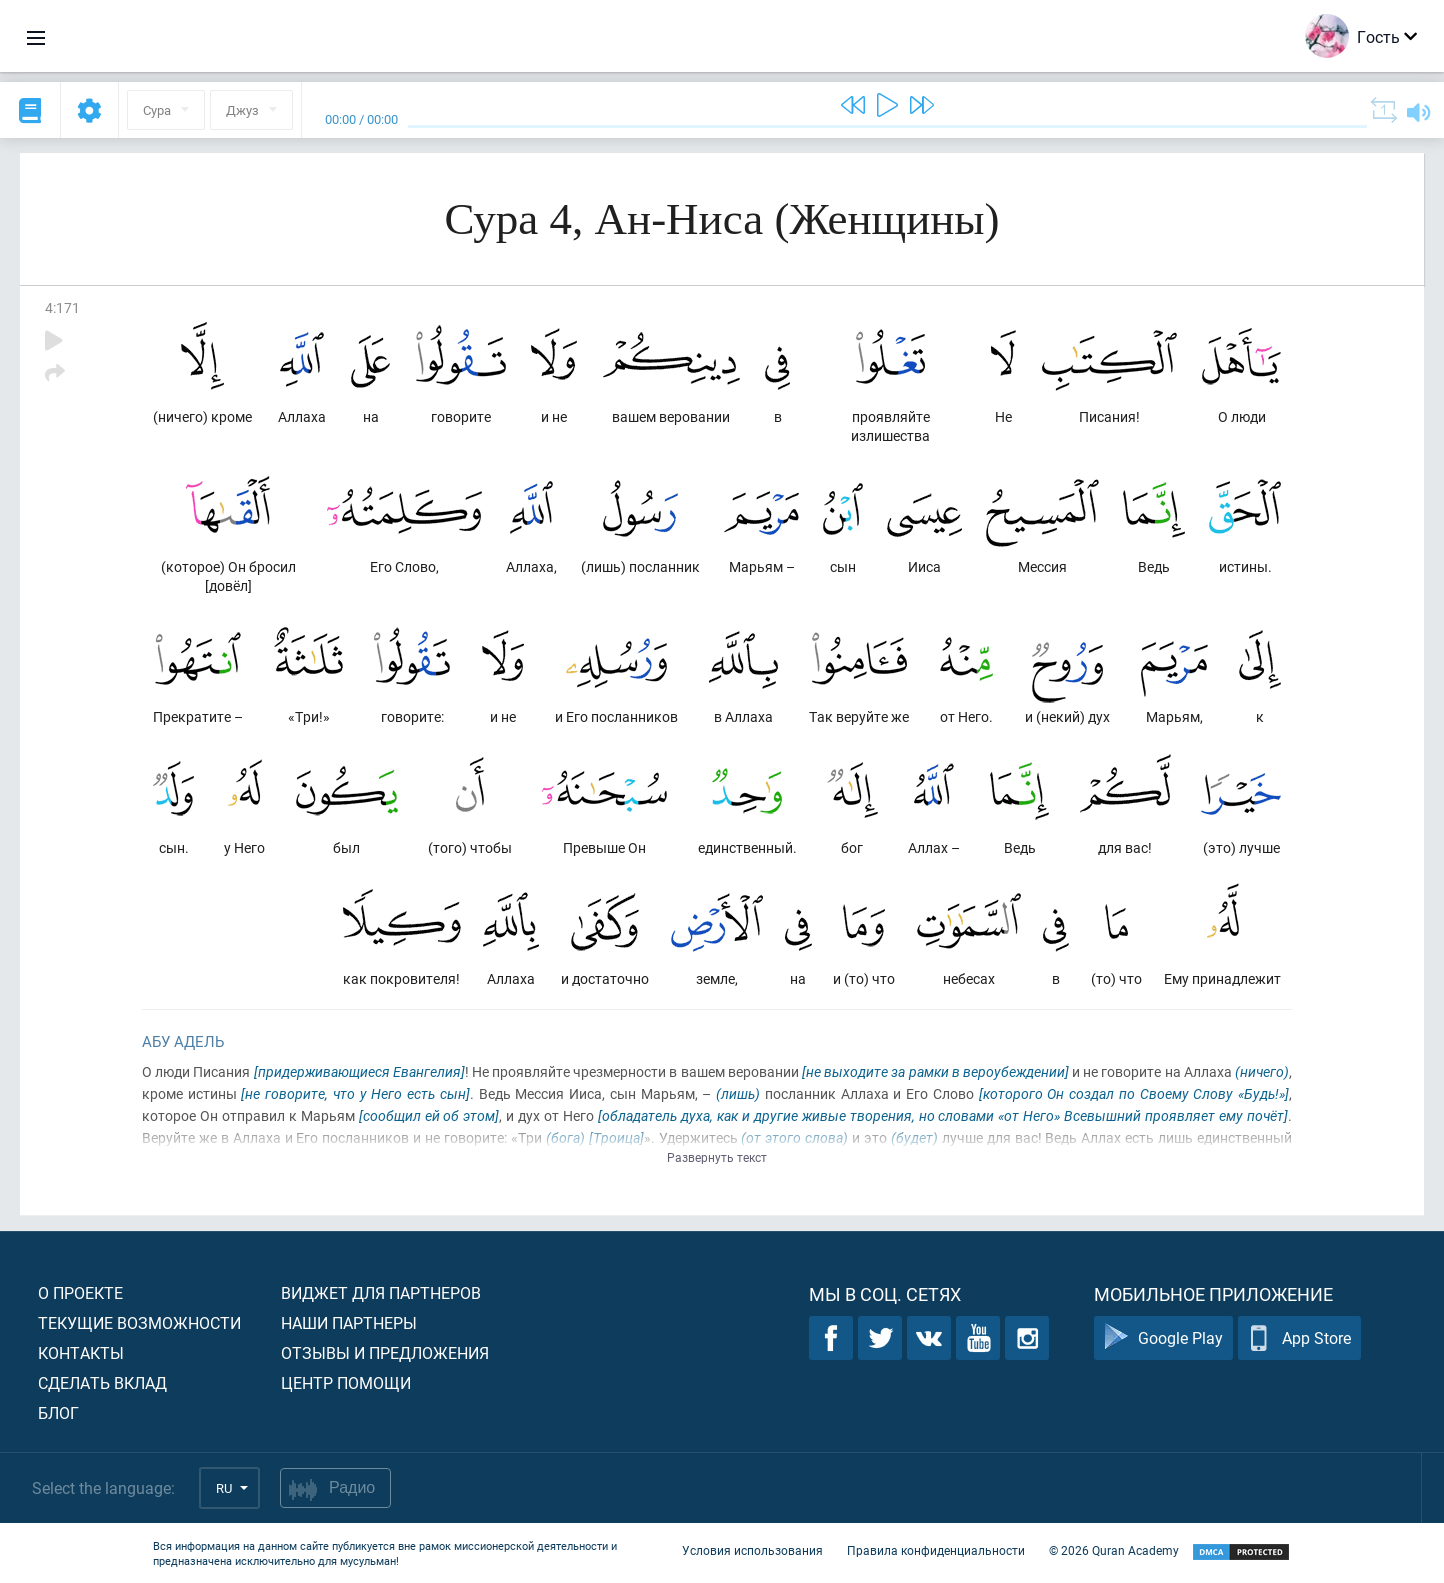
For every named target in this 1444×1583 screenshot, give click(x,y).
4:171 (62, 307)
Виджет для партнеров (381, 1292)
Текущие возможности (139, 1322)
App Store (1299, 1338)
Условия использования (752, 1551)
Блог (58, 1412)
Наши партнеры (349, 1322)
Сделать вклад (102, 1382)
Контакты (81, 1352)
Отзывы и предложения (385, 1352)
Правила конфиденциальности (936, 1551)
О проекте (80, 1292)
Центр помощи (346, 1382)
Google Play (1163, 1338)
